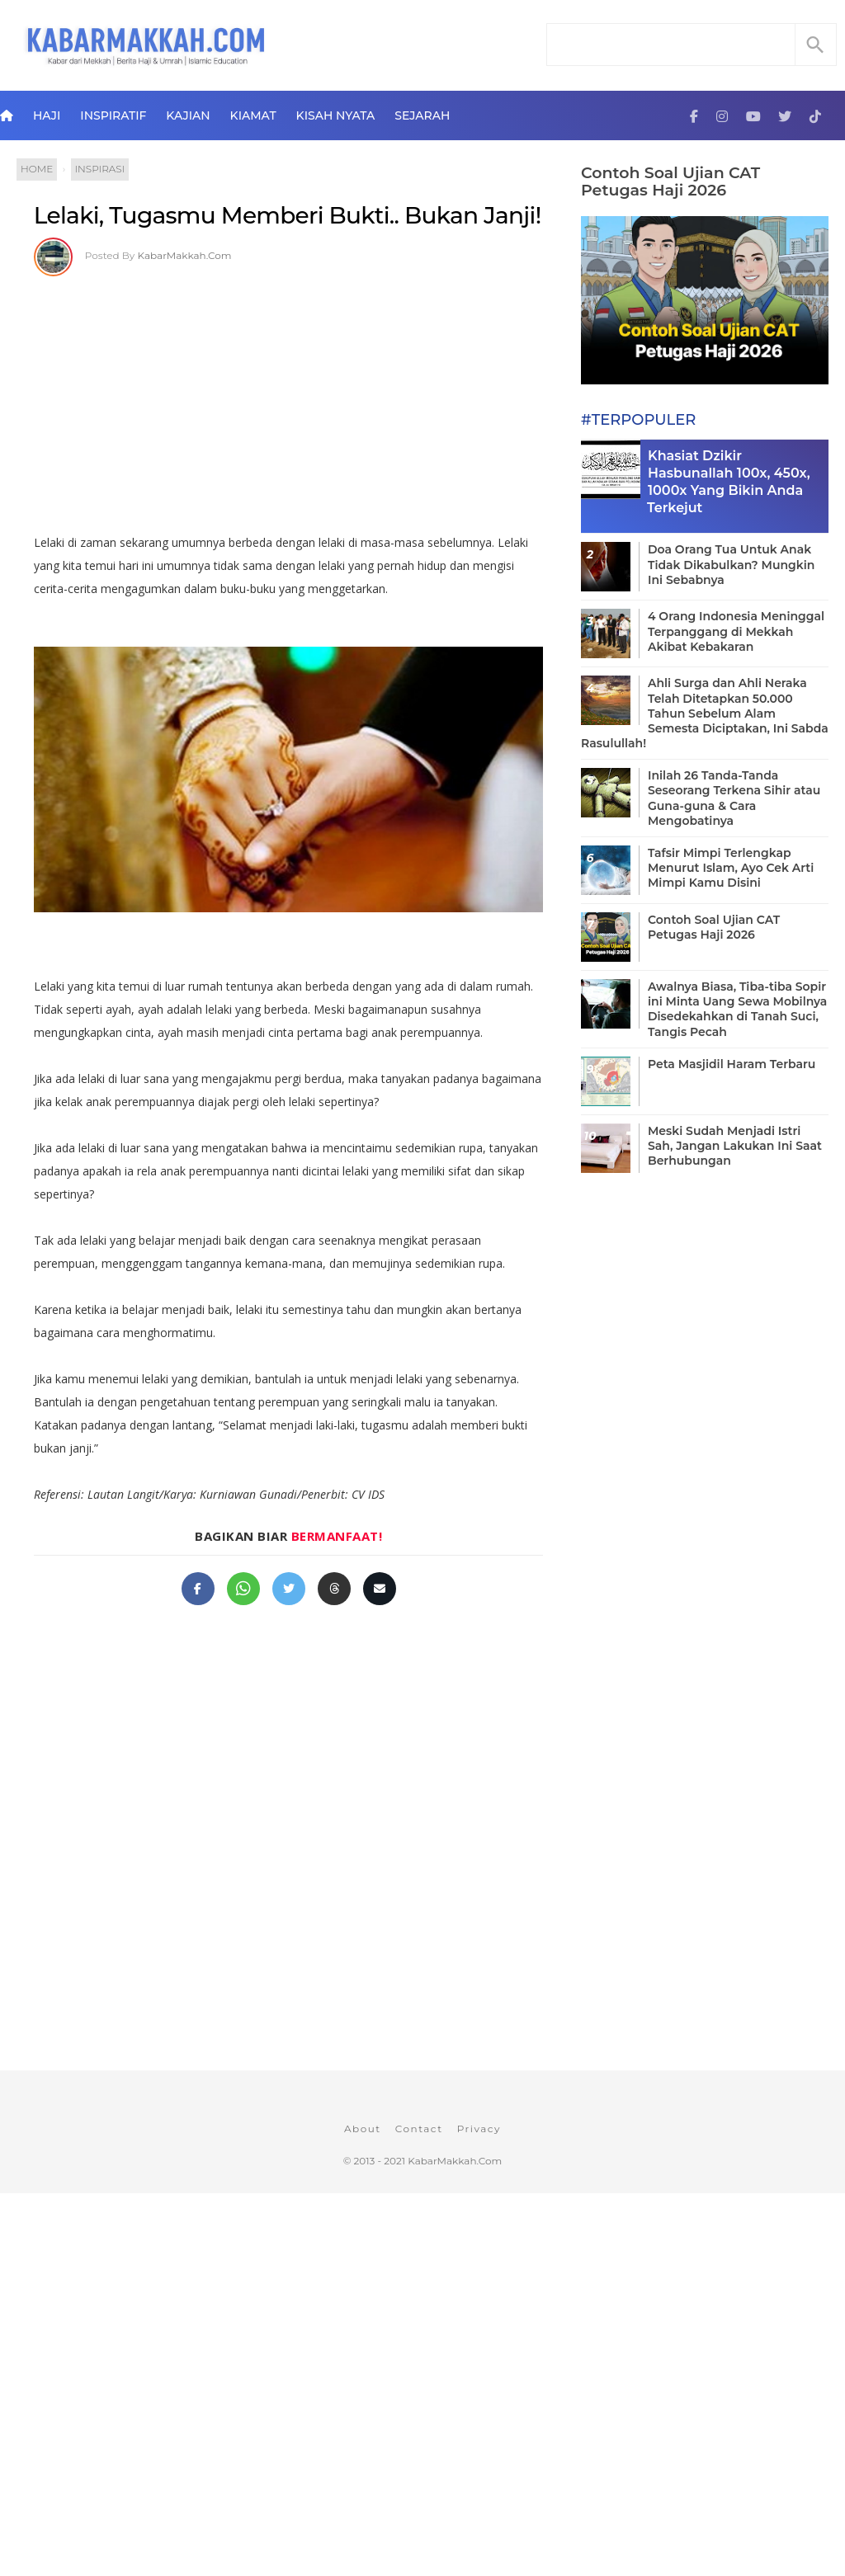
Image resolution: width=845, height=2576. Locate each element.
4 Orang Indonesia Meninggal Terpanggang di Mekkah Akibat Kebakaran (736, 631)
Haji (46, 115)
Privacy (479, 2128)
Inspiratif (113, 115)
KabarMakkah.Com (185, 255)
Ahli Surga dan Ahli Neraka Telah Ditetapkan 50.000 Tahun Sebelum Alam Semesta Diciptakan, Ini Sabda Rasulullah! (704, 713)
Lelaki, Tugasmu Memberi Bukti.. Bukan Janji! (287, 215)
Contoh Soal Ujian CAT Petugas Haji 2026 (670, 181)
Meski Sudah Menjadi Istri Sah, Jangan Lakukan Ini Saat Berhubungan (735, 1145)
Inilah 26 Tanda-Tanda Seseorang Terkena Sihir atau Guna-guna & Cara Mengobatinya (734, 798)
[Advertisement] (306, 399)
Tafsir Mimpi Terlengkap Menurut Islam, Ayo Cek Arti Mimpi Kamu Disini (731, 867)
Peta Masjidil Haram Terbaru (731, 1064)
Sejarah (422, 115)
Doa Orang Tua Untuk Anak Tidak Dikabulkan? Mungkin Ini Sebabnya (731, 564)
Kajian (188, 115)
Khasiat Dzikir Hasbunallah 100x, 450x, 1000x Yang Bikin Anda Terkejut (728, 481)
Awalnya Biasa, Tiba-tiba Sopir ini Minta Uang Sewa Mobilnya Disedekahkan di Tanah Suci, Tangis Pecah (737, 1009)
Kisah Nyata (335, 115)
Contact (419, 2128)
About (362, 2128)
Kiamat (253, 115)
